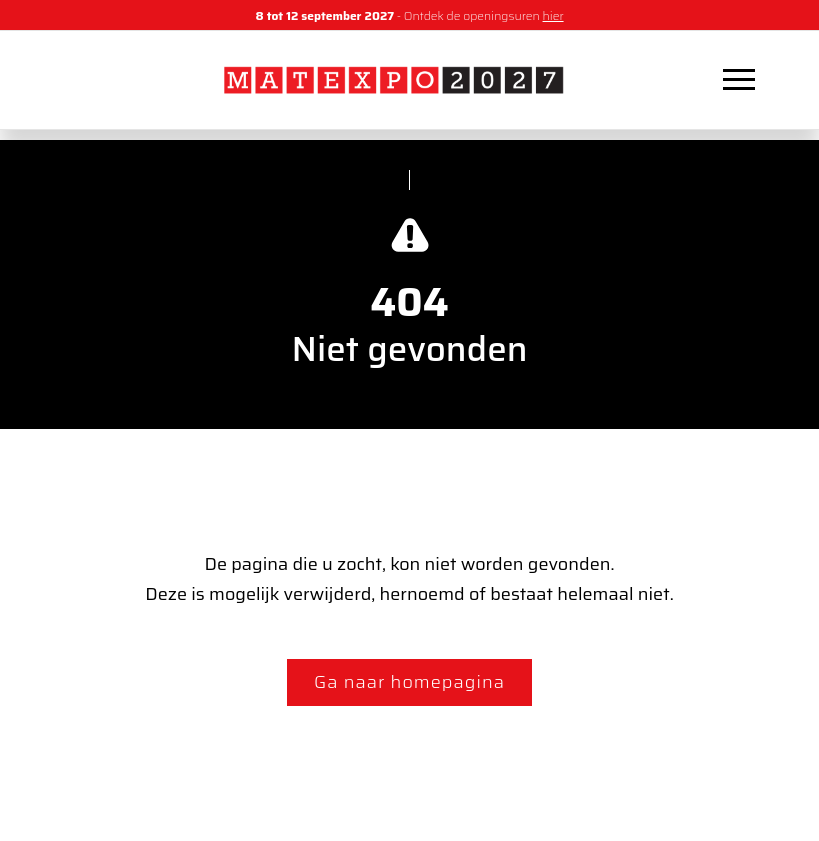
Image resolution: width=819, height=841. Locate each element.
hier (553, 15)
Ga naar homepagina (409, 682)
